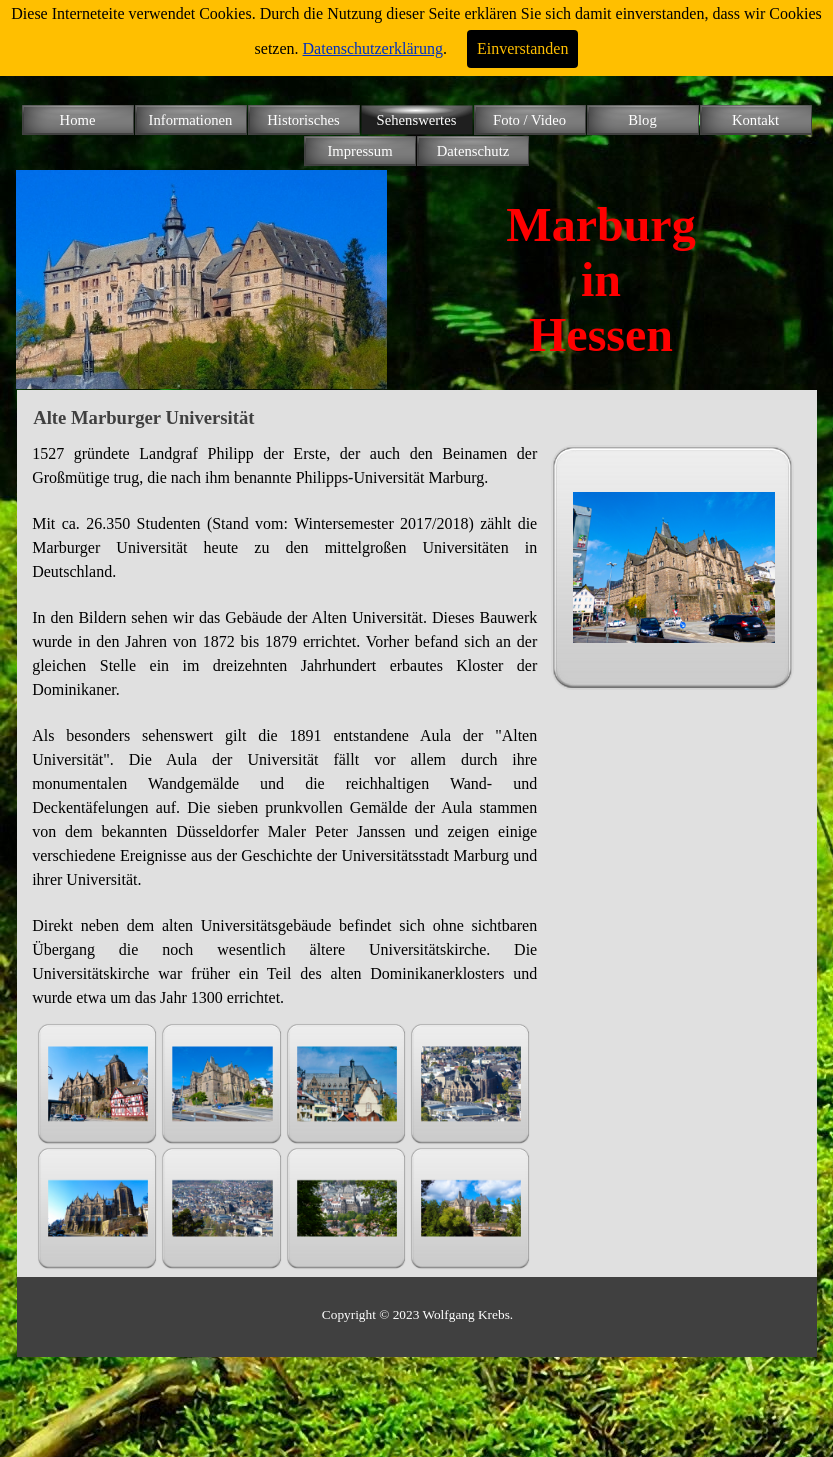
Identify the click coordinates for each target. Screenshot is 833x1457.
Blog (642, 120)
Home (78, 120)
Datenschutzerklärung (373, 48)
